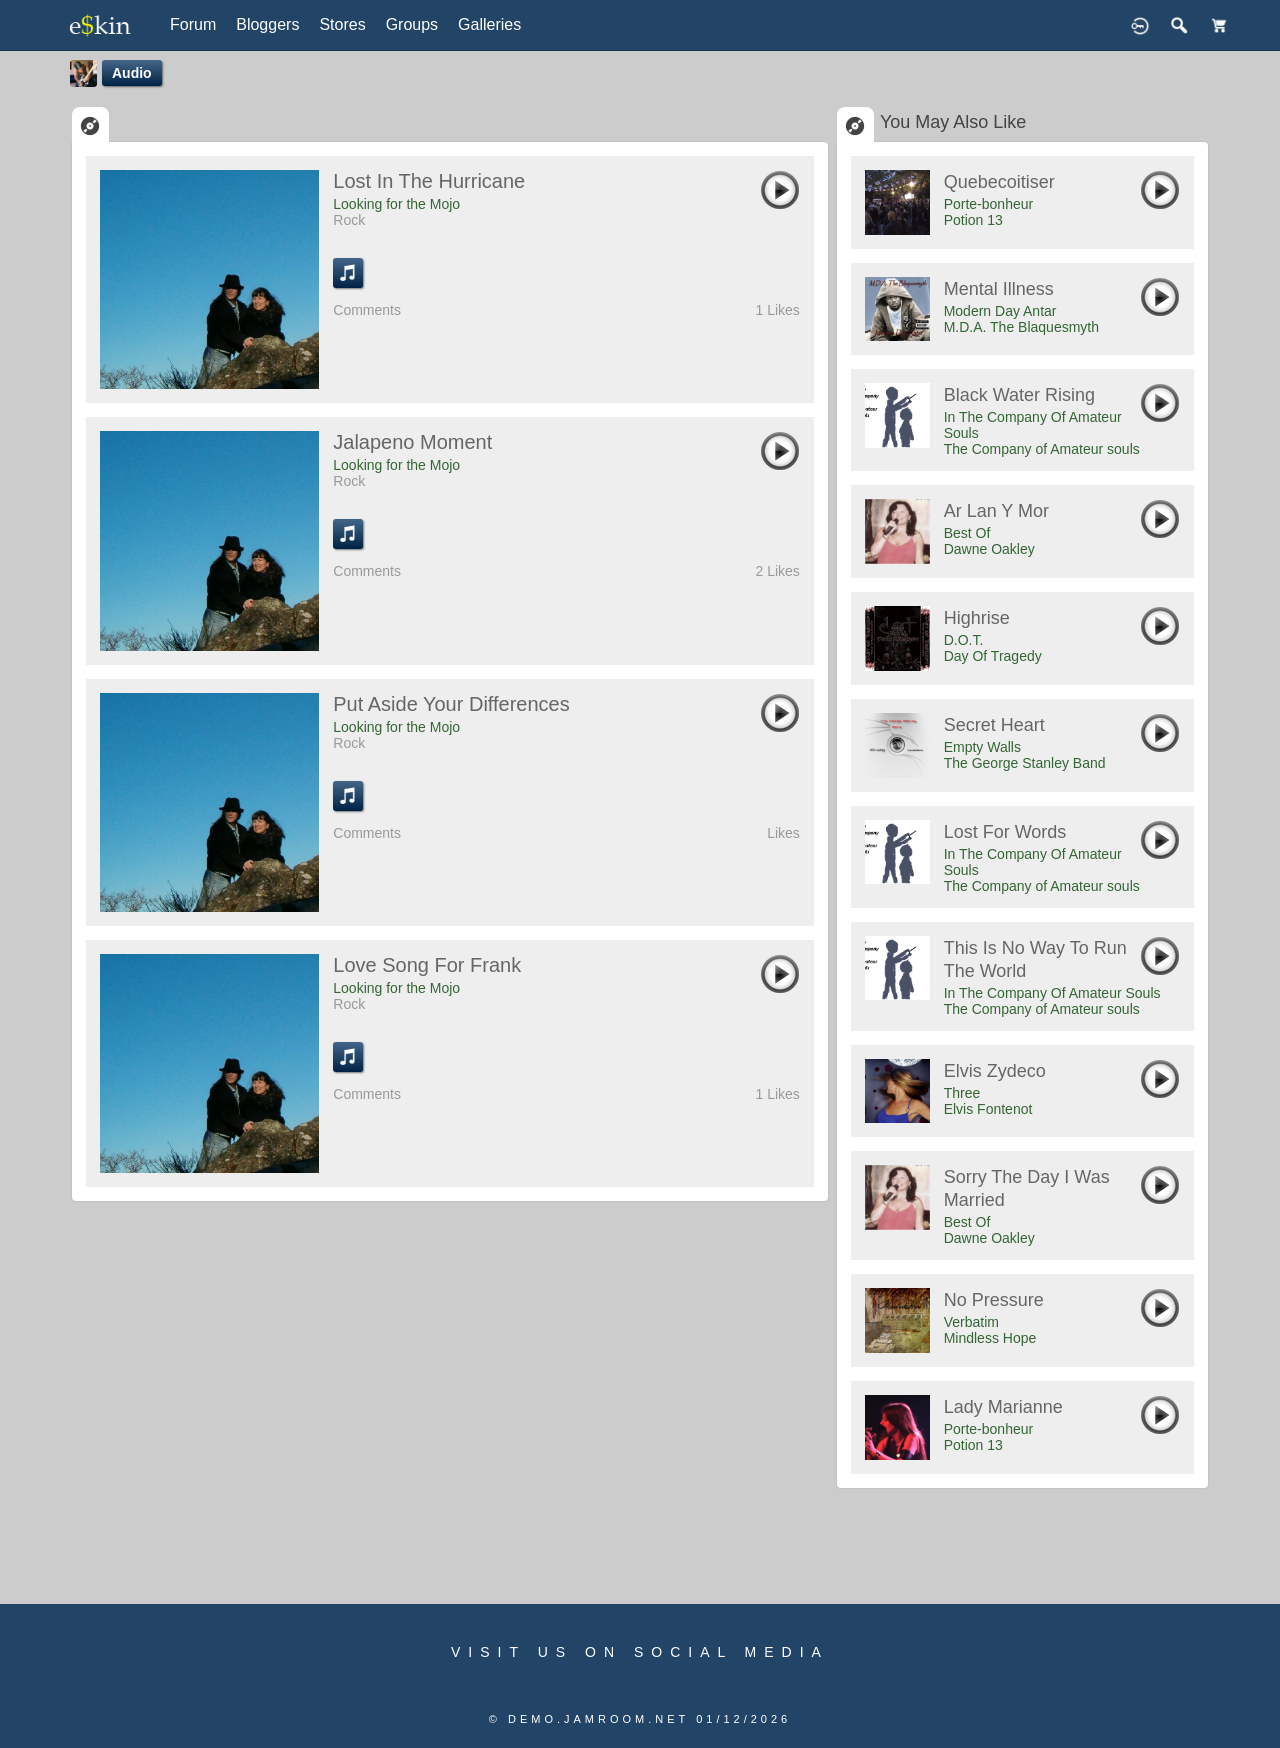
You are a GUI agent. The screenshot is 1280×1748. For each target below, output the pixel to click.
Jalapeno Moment (412, 442)
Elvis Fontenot (988, 1109)
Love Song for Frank (427, 965)
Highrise (977, 618)
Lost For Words (1005, 832)
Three (962, 1093)
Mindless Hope (990, 1338)
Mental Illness (999, 289)
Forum (193, 24)
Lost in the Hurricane (429, 181)
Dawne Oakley (989, 549)
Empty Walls (982, 747)
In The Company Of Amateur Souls (1052, 993)
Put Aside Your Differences (451, 704)
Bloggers (267, 24)
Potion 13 (973, 220)
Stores (342, 24)
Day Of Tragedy (993, 656)
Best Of (967, 533)
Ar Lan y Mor (996, 511)
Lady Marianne (1003, 1407)
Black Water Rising (1019, 395)
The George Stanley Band (1025, 763)
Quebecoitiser (999, 182)
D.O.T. (964, 640)
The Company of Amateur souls (1042, 449)
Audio (132, 73)
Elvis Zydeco (995, 1071)
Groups (412, 24)
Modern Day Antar (1000, 311)
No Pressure (994, 1300)
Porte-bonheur (989, 204)
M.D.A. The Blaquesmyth (1021, 327)
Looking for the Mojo (396, 204)
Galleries (489, 24)
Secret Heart (994, 725)
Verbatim (971, 1322)
